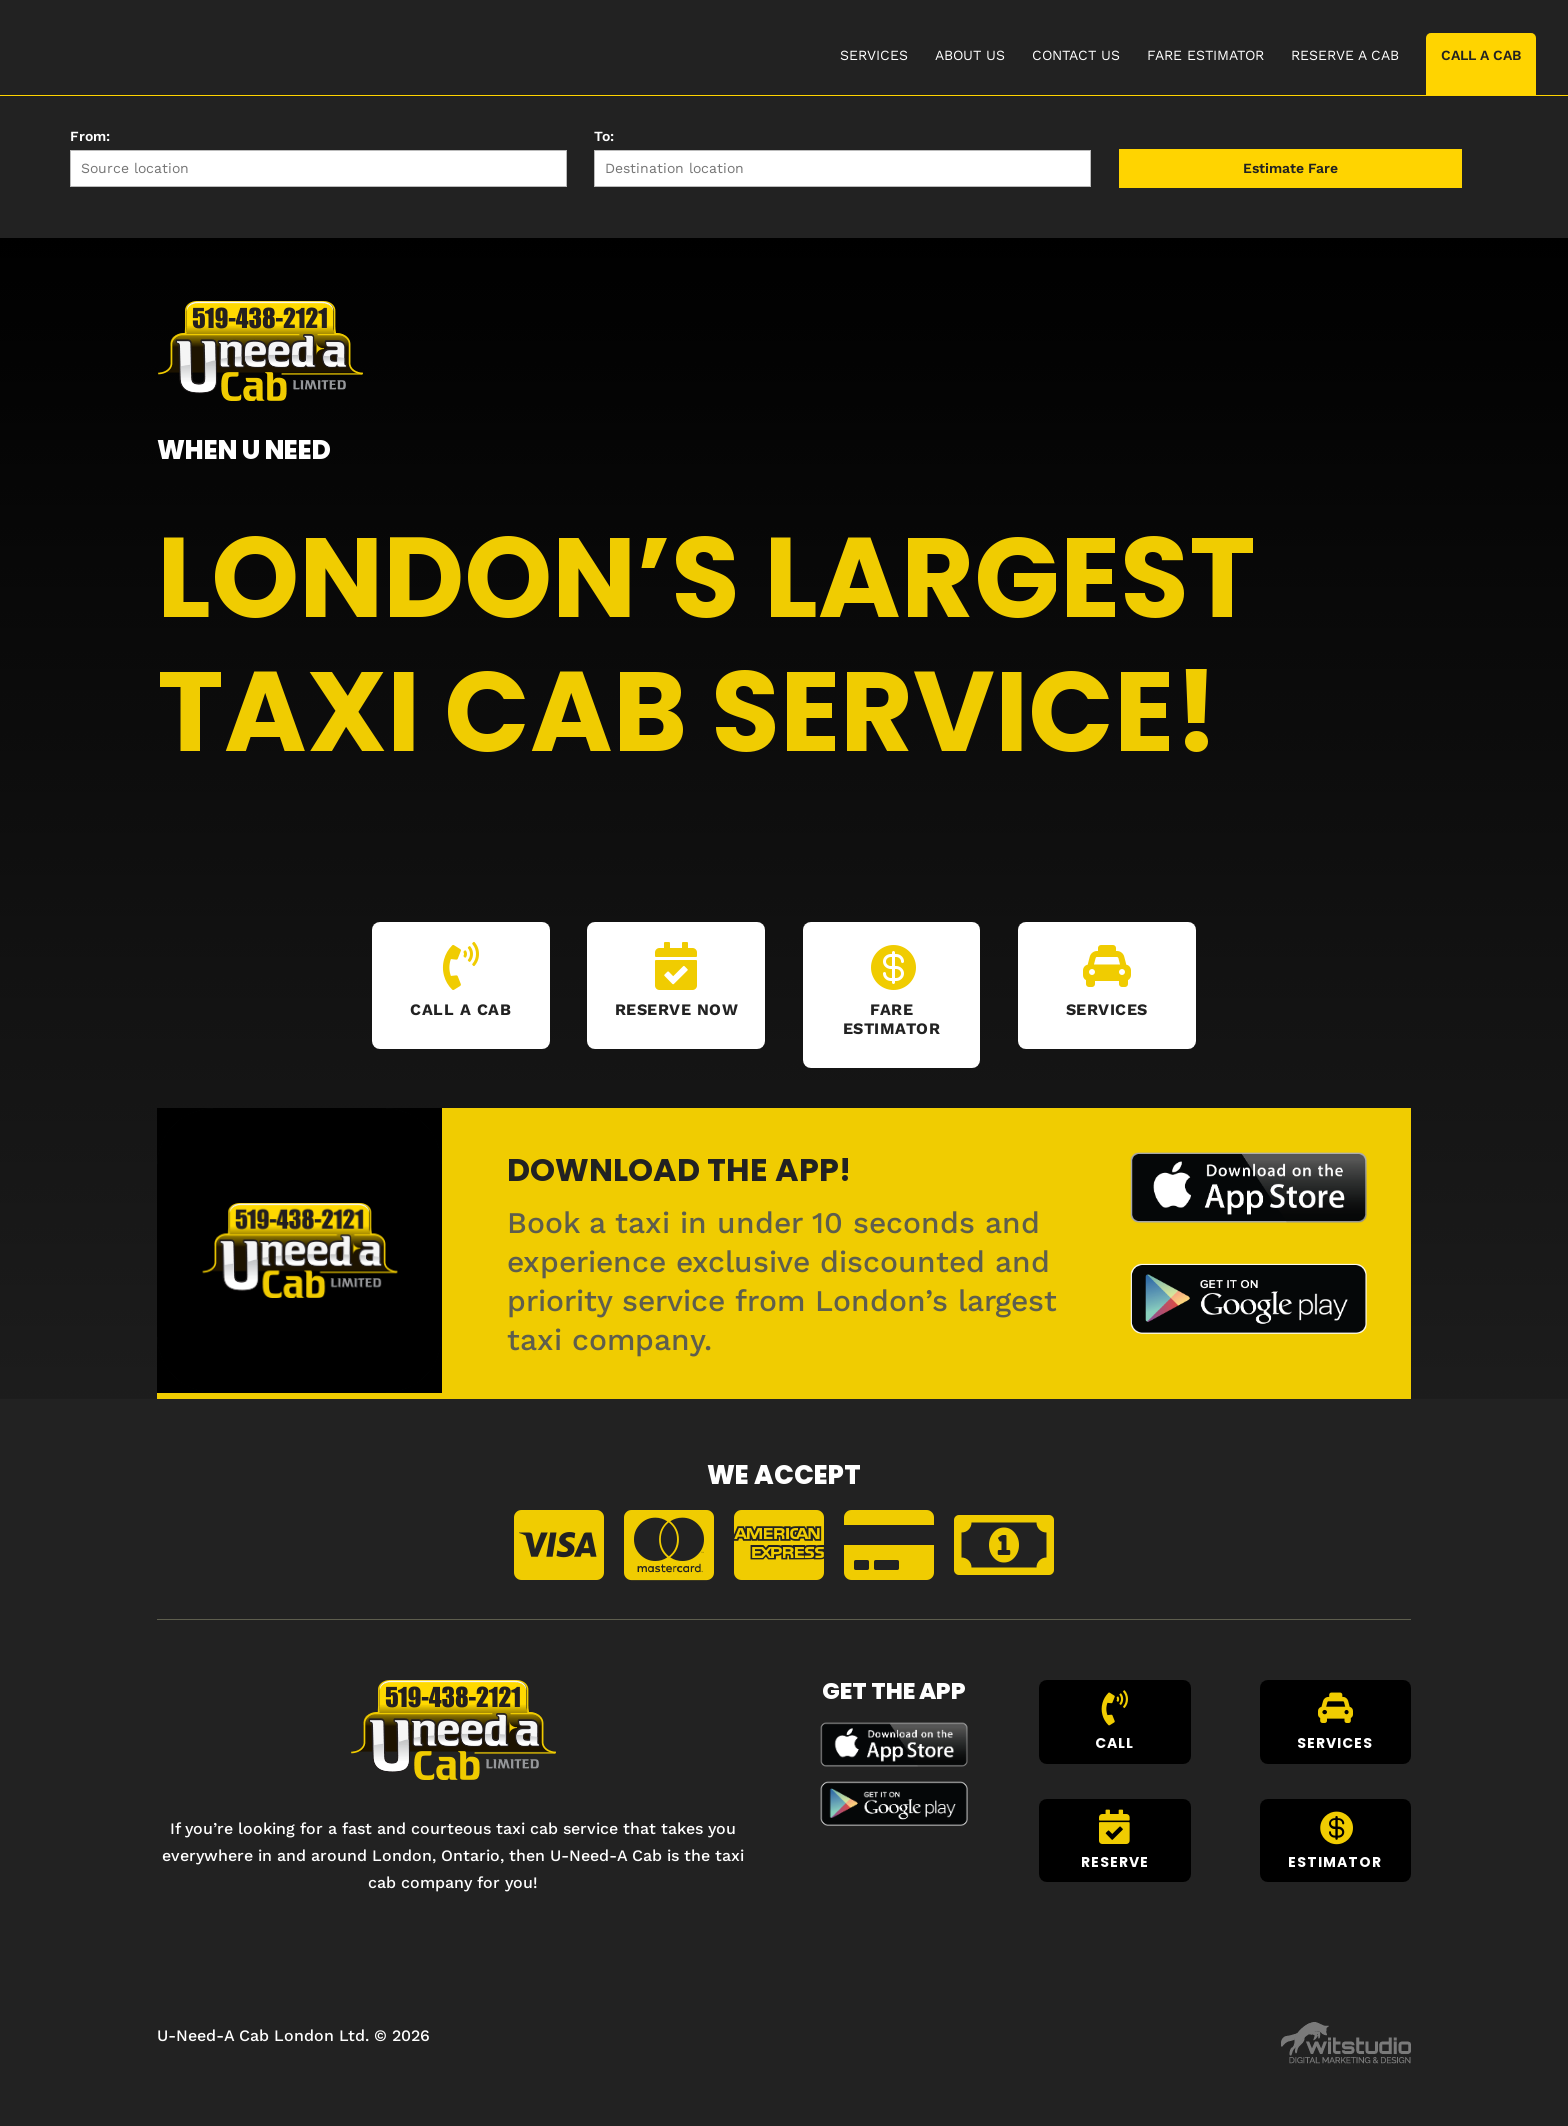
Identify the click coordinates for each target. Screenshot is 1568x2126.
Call (1114, 1743)
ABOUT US (970, 55)
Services (1107, 1009)
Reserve (1115, 1862)
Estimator (1335, 1862)
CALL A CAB (1481, 55)
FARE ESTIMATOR (1205, 55)
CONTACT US (1076, 55)
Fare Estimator (892, 1019)
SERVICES (874, 55)
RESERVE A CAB (1345, 55)
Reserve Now (677, 1009)
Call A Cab (460, 1009)
